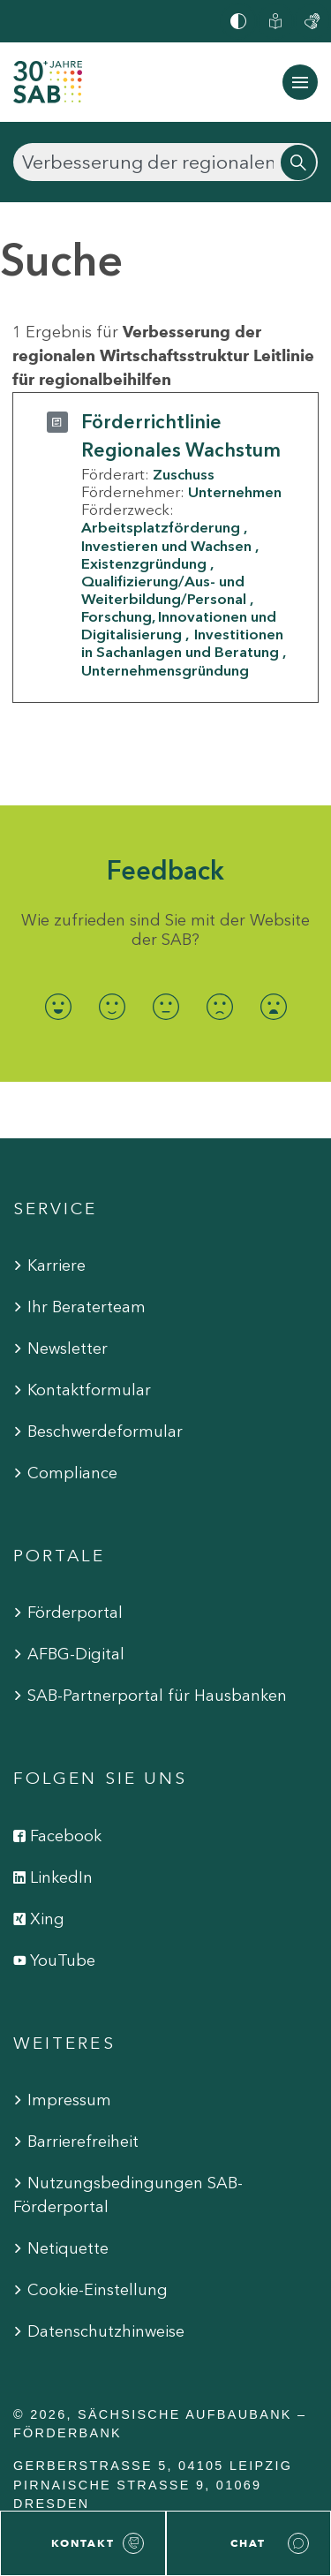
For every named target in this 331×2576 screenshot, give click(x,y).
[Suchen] (165, 162)
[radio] (58, 1007)
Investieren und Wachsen (166, 546)
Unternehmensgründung (165, 670)
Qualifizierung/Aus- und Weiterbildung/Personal (163, 590)
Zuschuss (183, 474)
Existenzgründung (144, 563)
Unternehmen (235, 492)
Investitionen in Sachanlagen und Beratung (182, 643)
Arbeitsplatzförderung (160, 527)
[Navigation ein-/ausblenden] (300, 82)
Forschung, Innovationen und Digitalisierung (178, 625)
